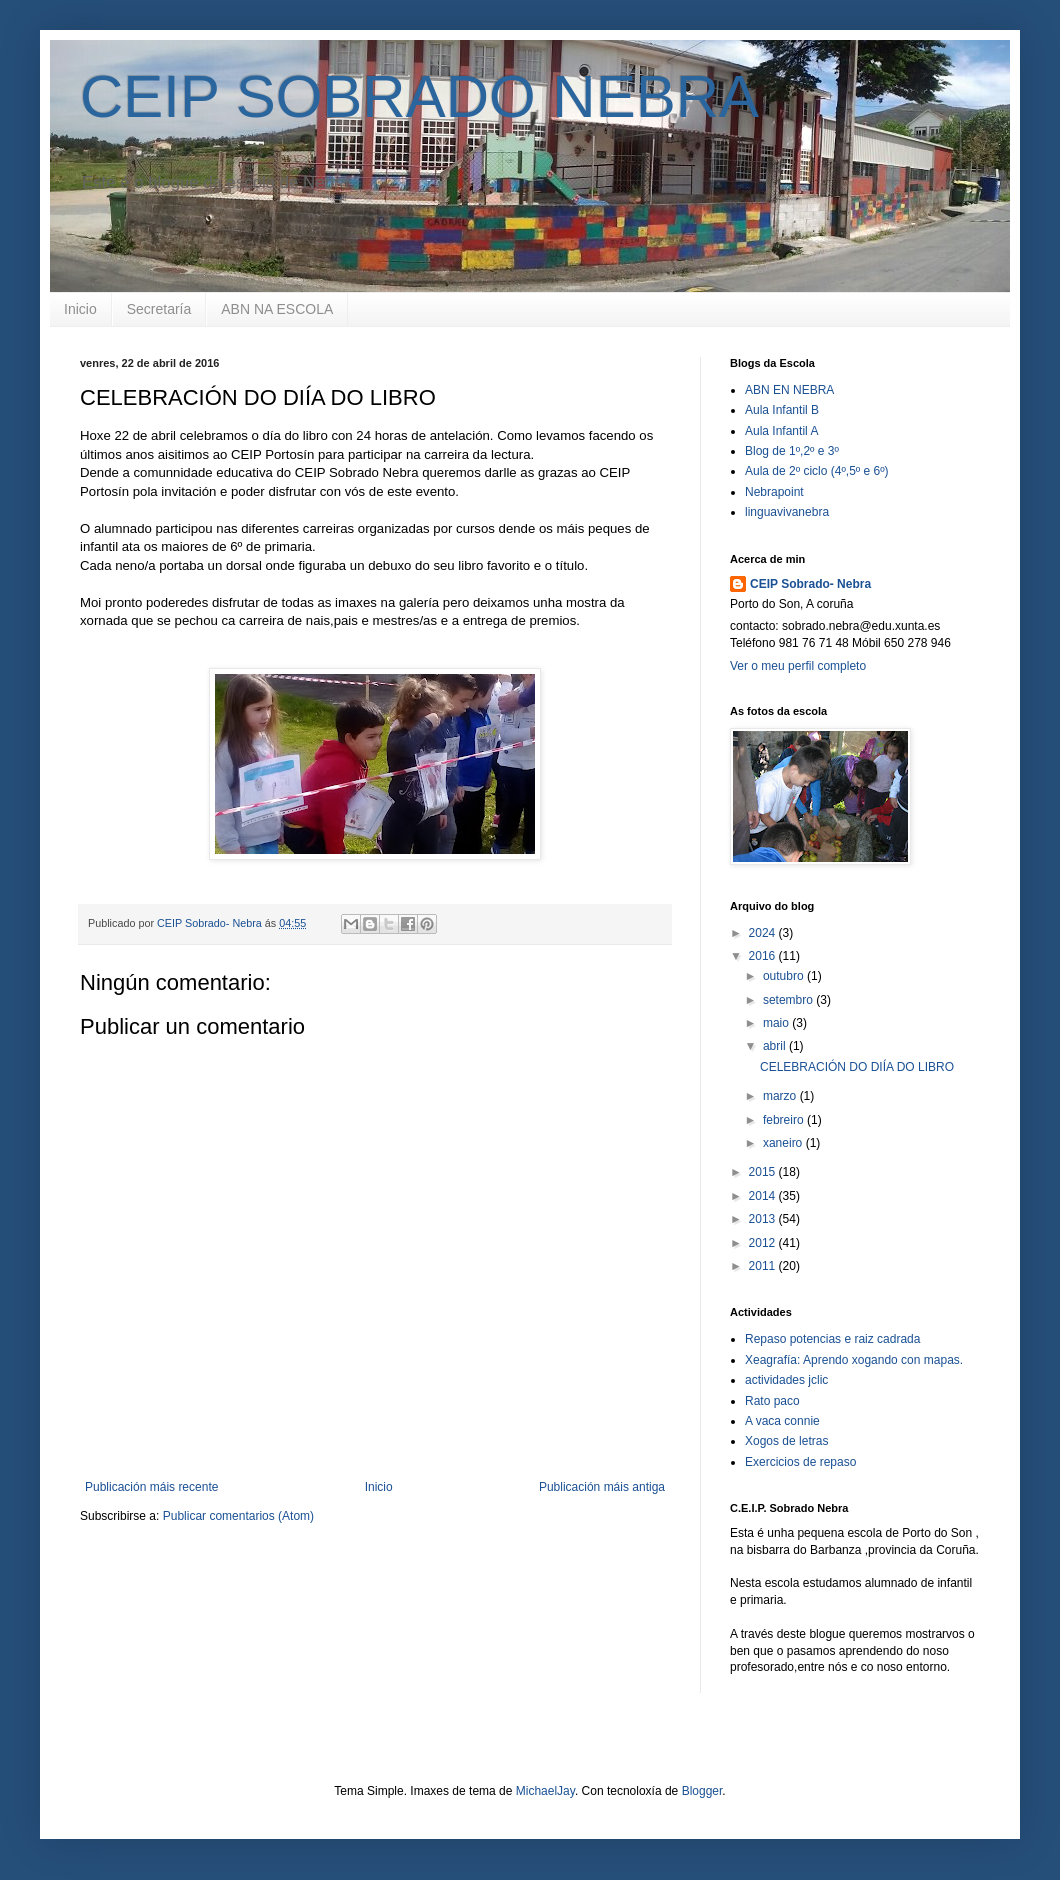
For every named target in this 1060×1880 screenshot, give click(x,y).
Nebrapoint (774, 492)
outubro (785, 976)
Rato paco (772, 1401)
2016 (764, 956)
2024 (764, 933)
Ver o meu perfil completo (798, 666)
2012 (764, 1243)
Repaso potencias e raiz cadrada (832, 1339)
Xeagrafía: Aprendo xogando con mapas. (854, 1360)
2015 (764, 1172)
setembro (789, 1000)
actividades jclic (786, 1380)
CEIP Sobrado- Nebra (810, 584)
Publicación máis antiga (602, 1487)
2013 (764, 1219)
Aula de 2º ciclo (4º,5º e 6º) (817, 471)
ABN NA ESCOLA (277, 309)
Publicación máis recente (151, 1487)
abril (776, 1046)
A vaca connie (782, 1421)
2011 (764, 1266)
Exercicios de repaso (800, 1462)
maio (777, 1023)
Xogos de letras (786, 1441)
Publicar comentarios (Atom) (238, 1516)
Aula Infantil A (781, 431)
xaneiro (784, 1143)
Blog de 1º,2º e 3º (792, 451)
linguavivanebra (787, 512)
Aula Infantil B (782, 410)
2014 (764, 1196)
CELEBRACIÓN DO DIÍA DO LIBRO (857, 1067)
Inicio (80, 309)
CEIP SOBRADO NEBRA (419, 96)
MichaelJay (545, 1791)
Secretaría (159, 309)
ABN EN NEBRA (789, 390)
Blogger (702, 1791)
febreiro (785, 1120)
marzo (781, 1096)
